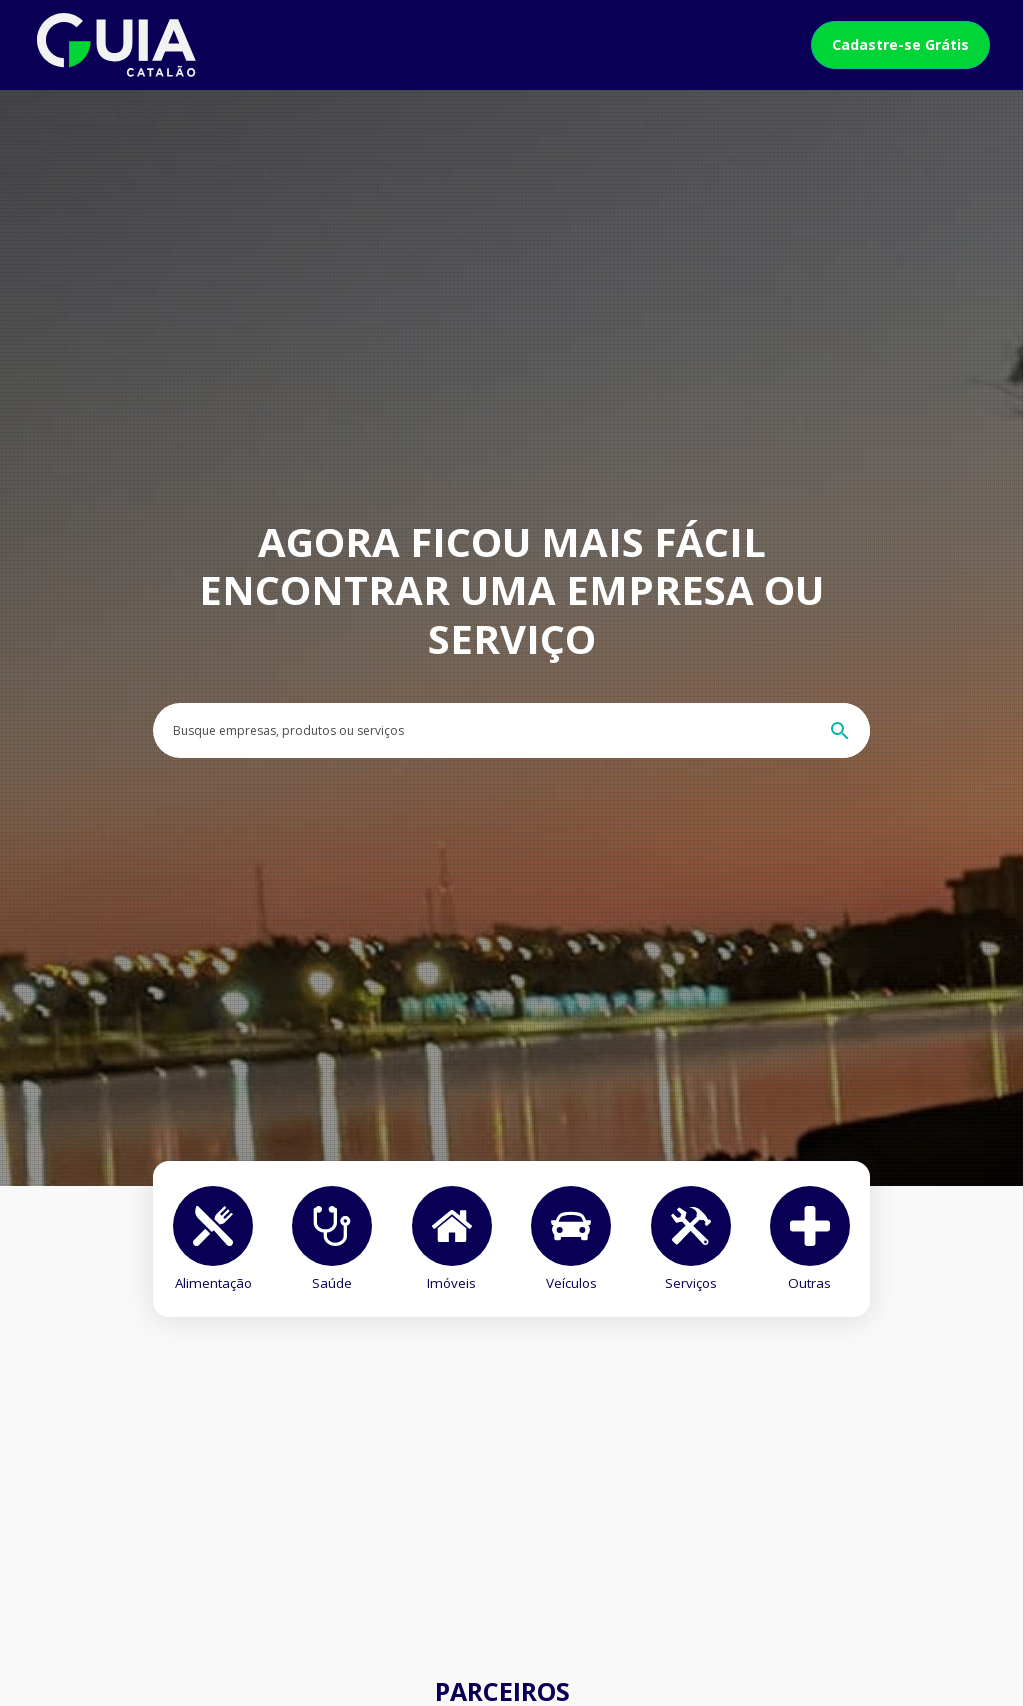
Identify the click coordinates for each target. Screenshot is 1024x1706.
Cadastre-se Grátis (900, 44)
